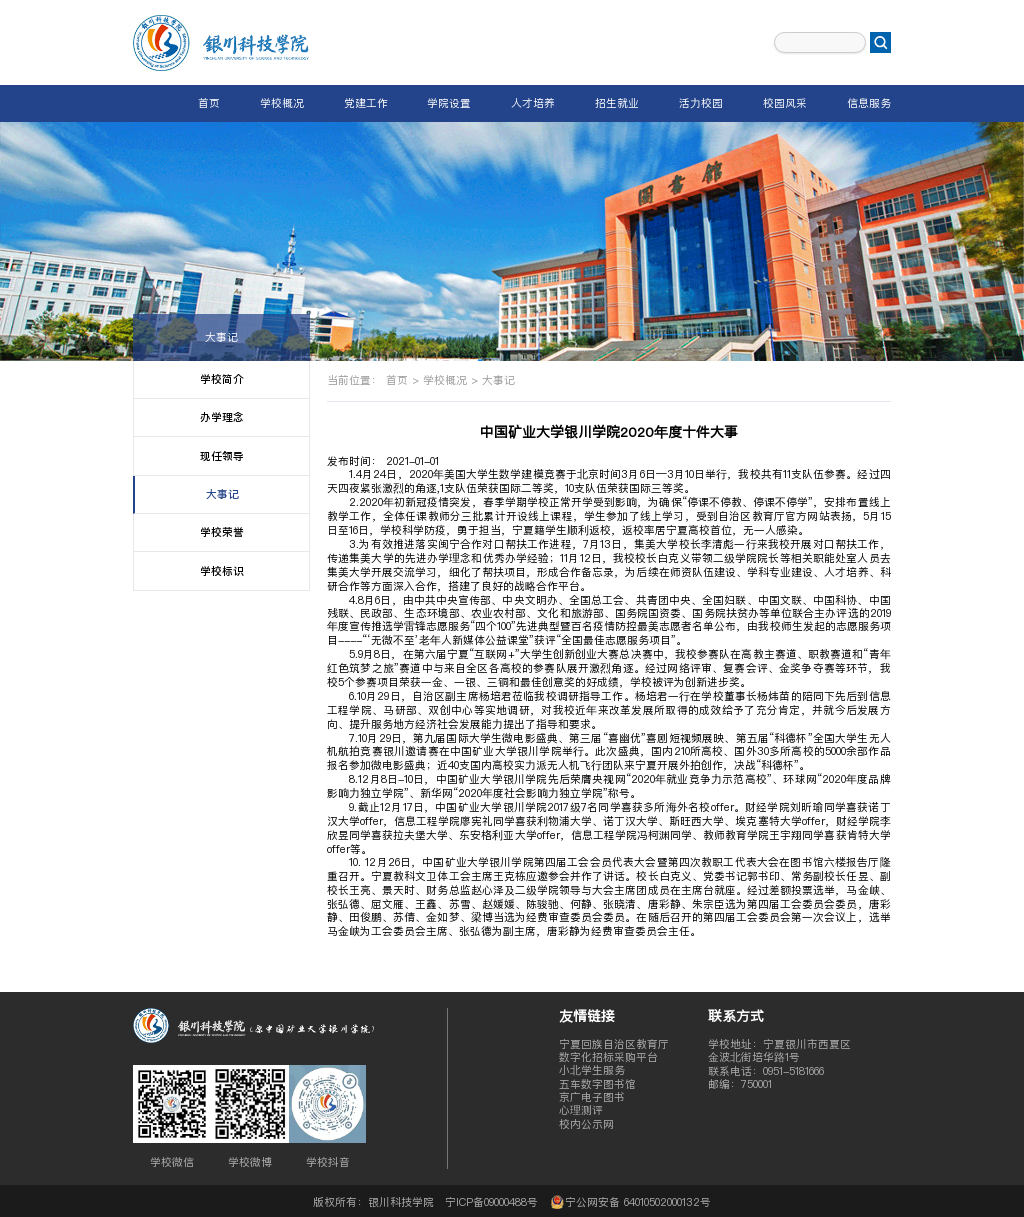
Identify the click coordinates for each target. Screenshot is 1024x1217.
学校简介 (222, 379)
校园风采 (785, 103)
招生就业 (617, 103)
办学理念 (222, 417)
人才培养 (533, 103)
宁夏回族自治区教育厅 (614, 1044)
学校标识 (222, 571)
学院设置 (449, 103)
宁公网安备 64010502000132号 (630, 1201)
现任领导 (222, 456)
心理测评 (581, 1110)
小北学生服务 (592, 1070)
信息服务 (869, 103)
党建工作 (366, 103)
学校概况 (282, 103)
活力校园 (701, 103)
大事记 (221, 337)
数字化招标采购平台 (608, 1057)
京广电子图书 (592, 1097)
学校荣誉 (222, 532)
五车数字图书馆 (597, 1084)
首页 (209, 103)
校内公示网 (586, 1124)
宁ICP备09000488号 (491, 1202)
